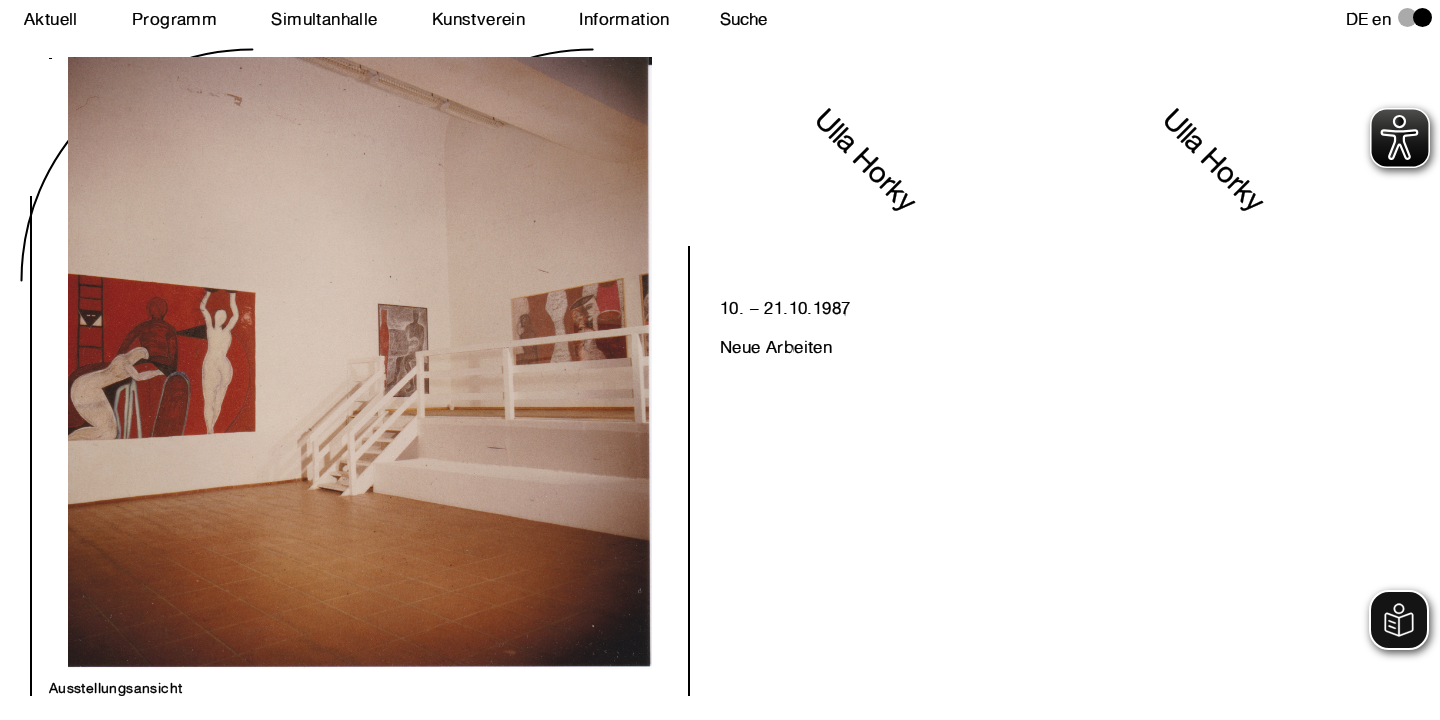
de (1357, 19)
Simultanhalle (324, 19)
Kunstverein (478, 19)
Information (624, 19)
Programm (174, 19)
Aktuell (51, 19)
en (1381, 19)
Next (204, 341)
